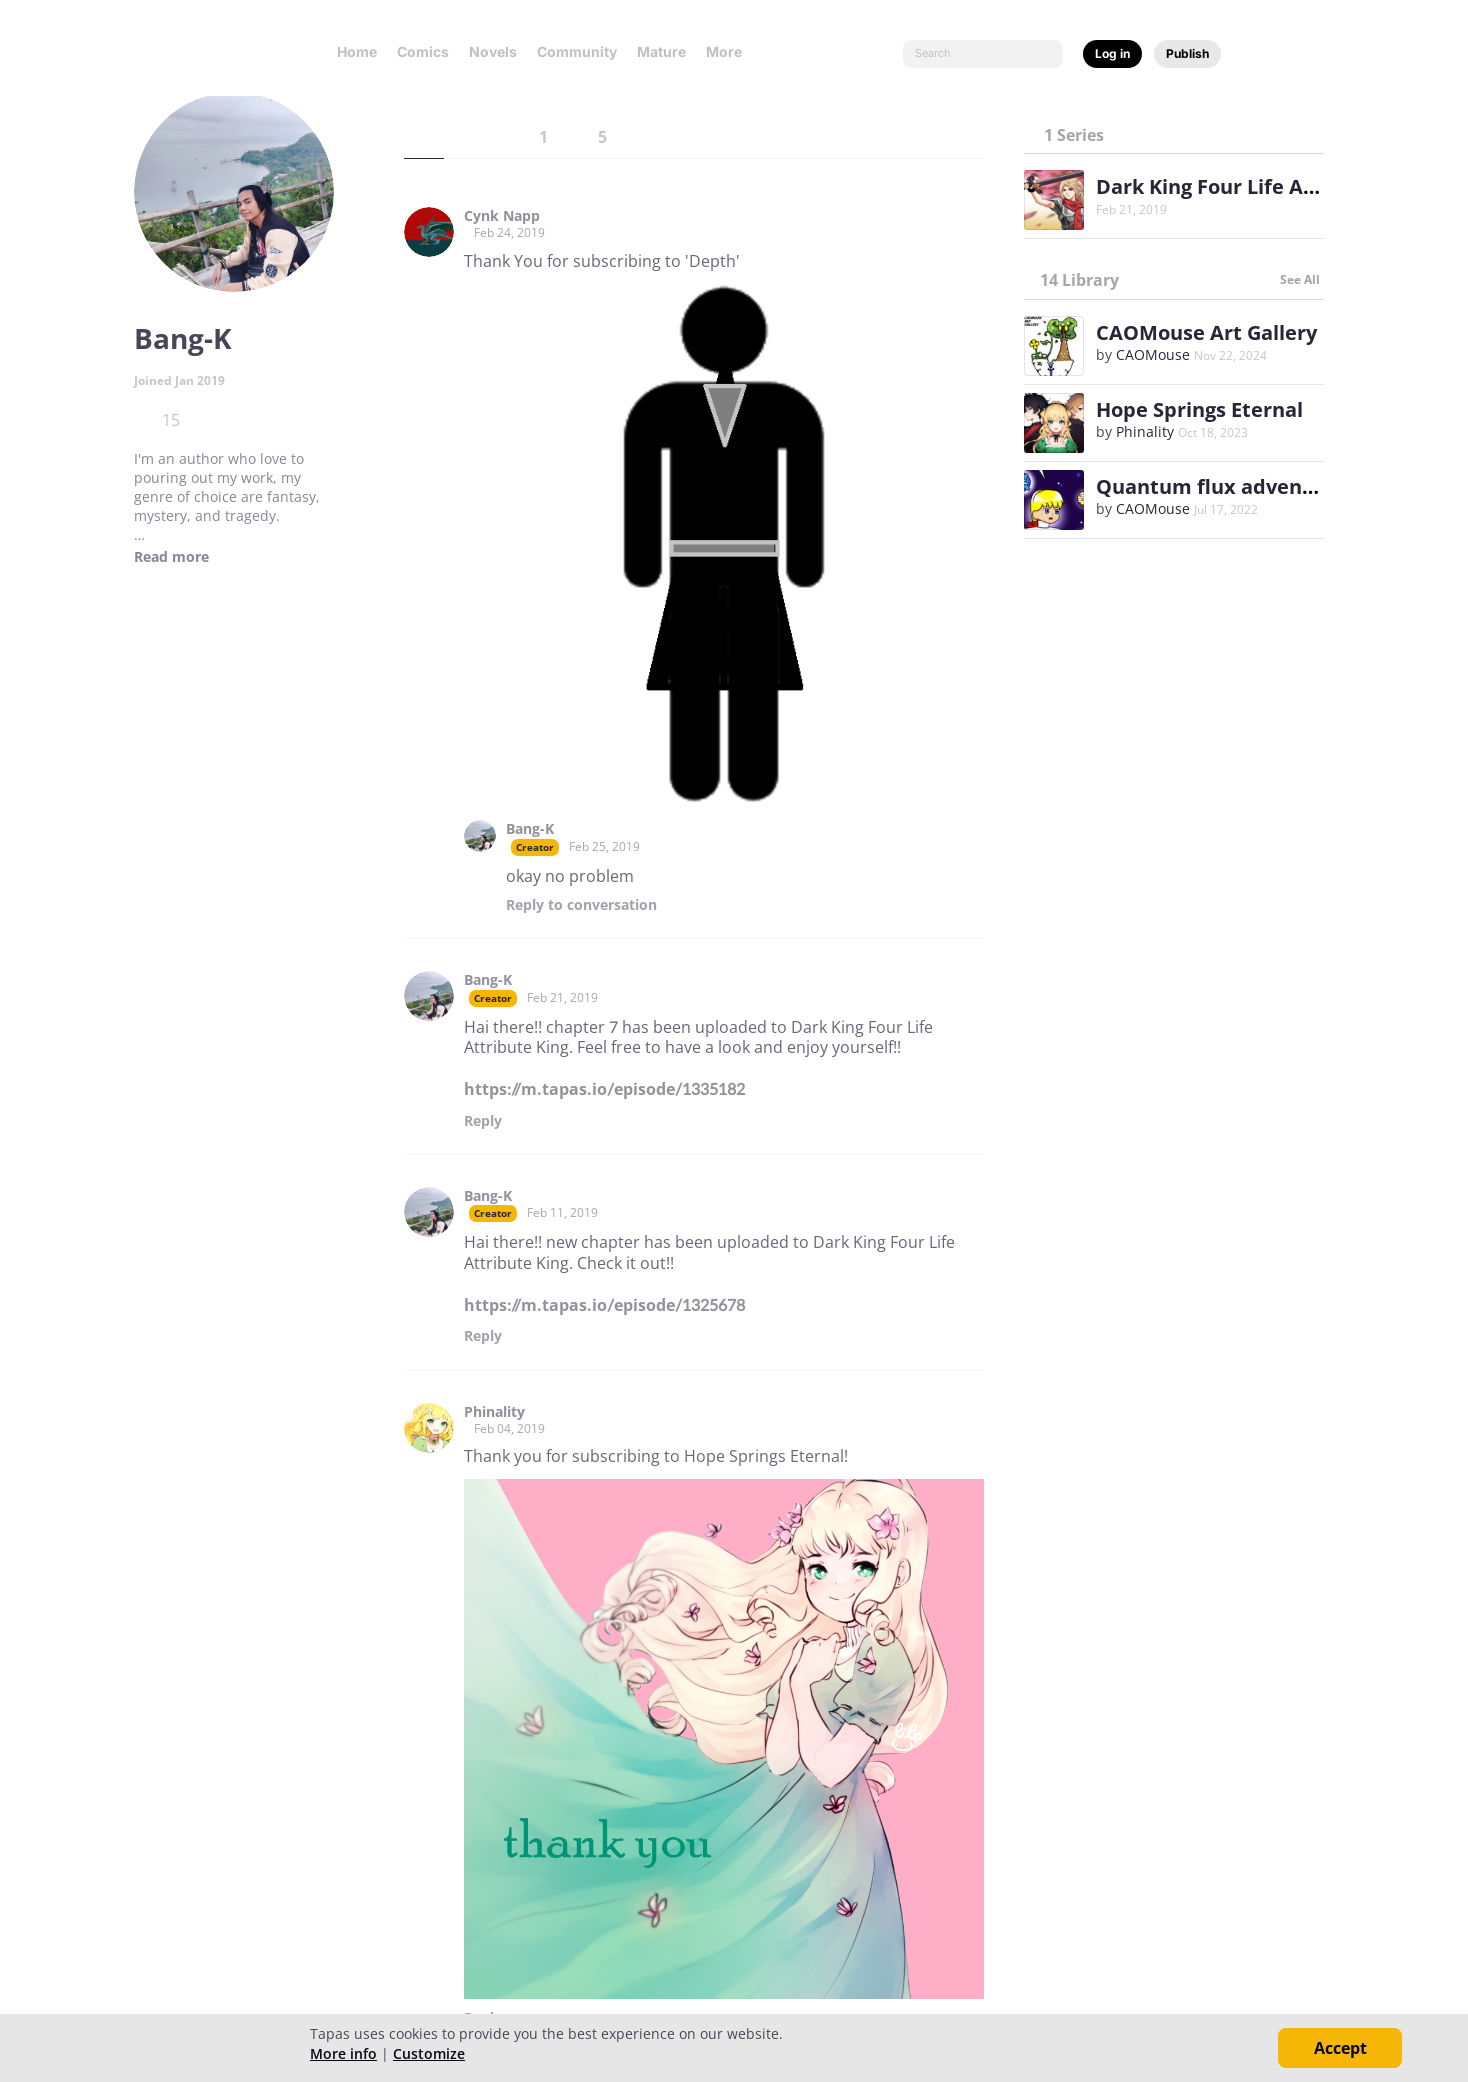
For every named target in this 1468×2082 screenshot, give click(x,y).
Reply (581, 905)
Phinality (494, 1412)
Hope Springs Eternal (1199, 409)
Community (577, 51)
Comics (423, 51)
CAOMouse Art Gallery (1206, 332)
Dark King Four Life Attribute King (1263, 186)
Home (357, 51)
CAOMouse (1153, 354)
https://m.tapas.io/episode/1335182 (604, 1089)
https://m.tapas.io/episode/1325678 (604, 1305)
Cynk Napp (502, 216)
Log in (1112, 53)
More (730, 51)
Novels (493, 51)
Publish (1187, 53)
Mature (661, 51)
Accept (1340, 2048)
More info (343, 2053)
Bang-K (530, 829)
